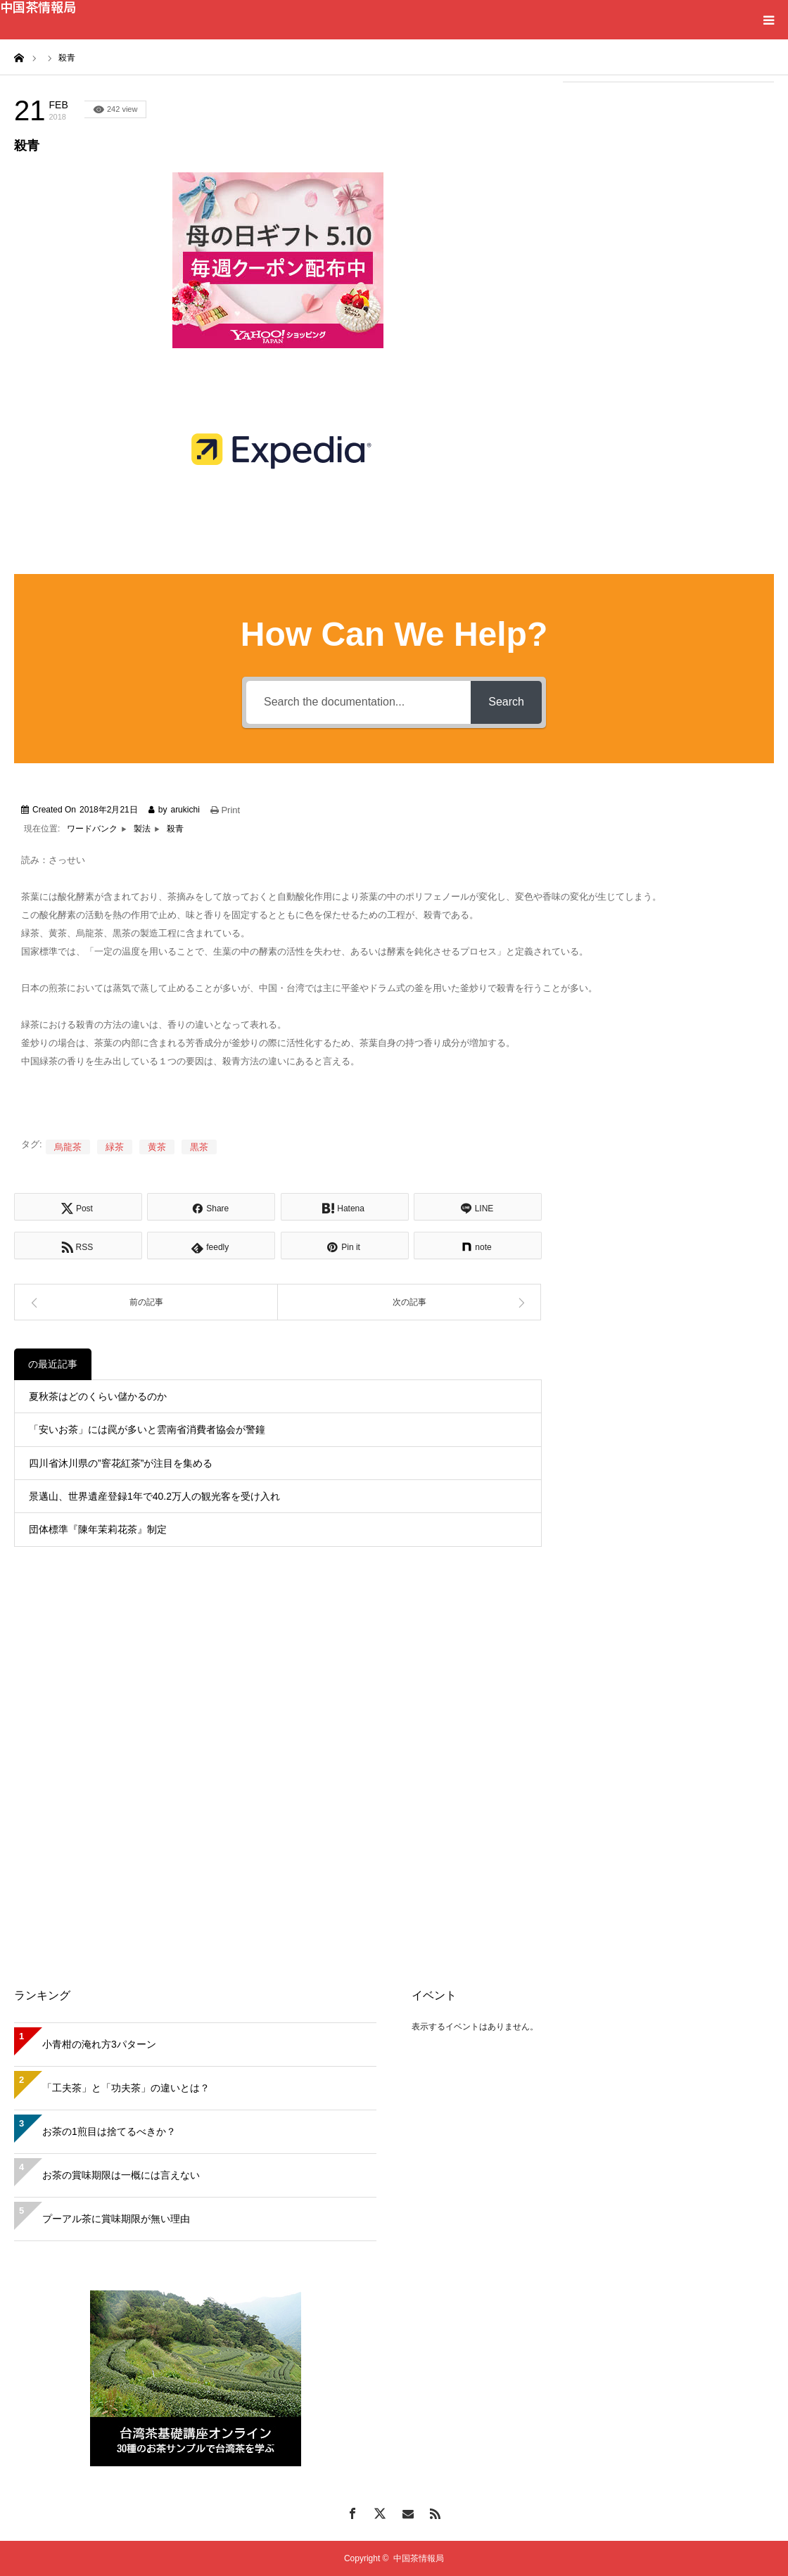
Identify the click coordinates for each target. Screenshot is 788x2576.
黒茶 (199, 1147)
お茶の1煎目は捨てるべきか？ (109, 2131)
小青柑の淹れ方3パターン (99, 2044)
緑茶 (115, 1147)
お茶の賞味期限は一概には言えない (121, 2175)
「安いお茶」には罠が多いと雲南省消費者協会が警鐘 (147, 1429)
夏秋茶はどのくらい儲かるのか (98, 1396)
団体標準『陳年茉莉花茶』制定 (98, 1529)
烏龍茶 (68, 1147)
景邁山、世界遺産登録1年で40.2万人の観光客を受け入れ (154, 1496)
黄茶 (157, 1147)
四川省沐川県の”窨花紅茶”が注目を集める (120, 1463)
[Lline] (478, 1206)
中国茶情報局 (38, 6)
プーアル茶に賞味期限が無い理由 (116, 2218)
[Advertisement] (668, 184)
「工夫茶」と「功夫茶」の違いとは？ (126, 2087)
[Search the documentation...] (358, 702)
